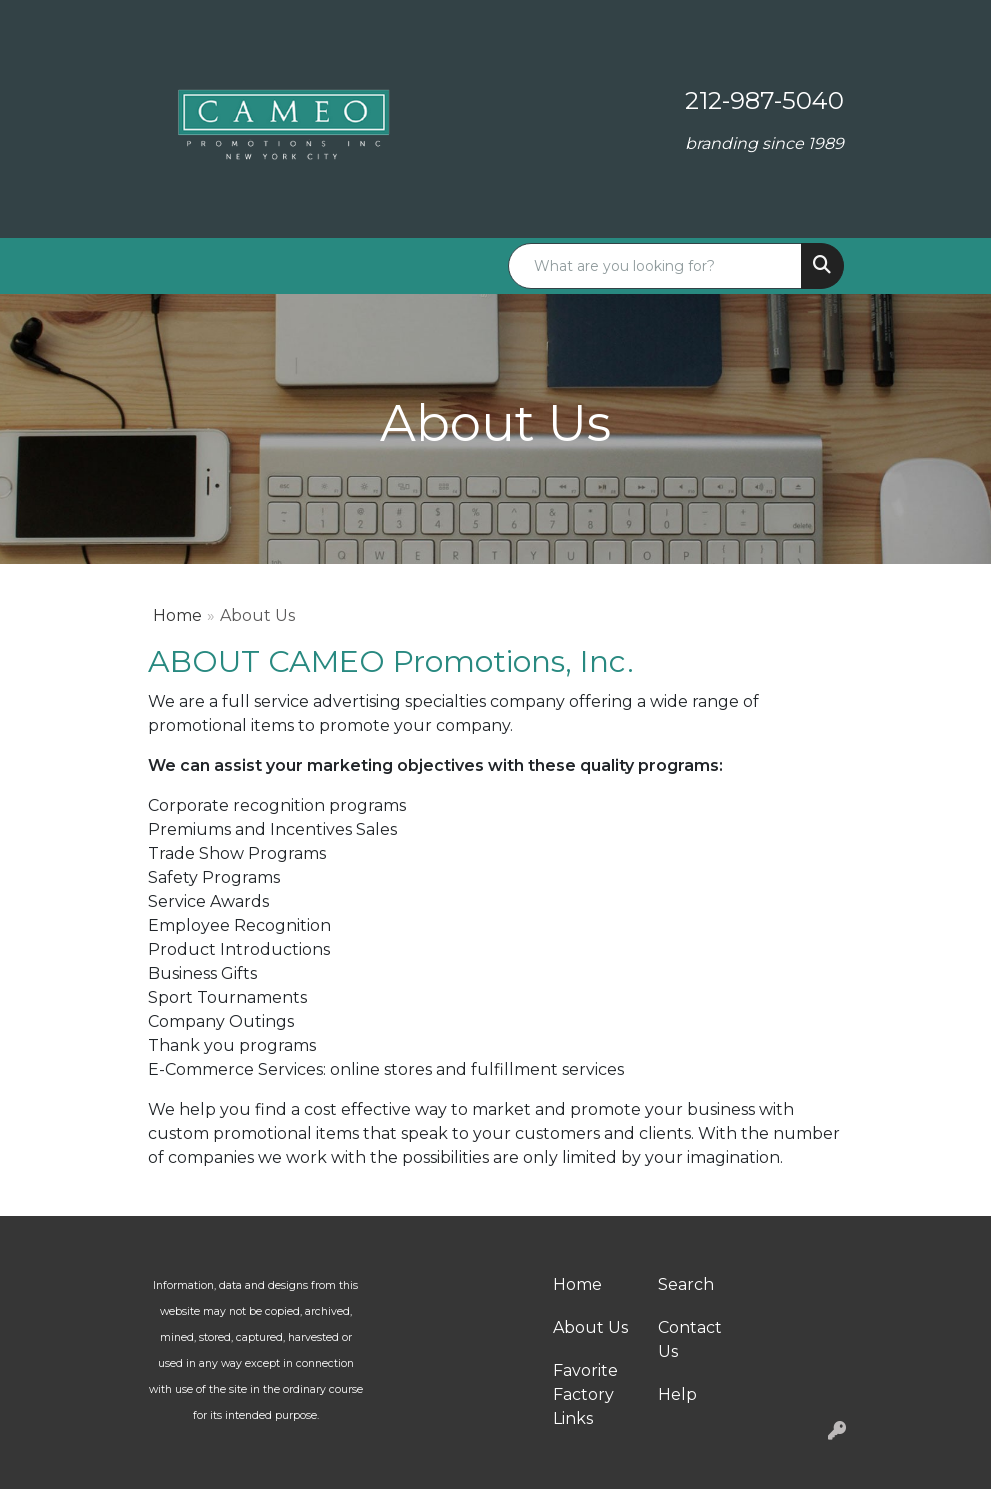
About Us (590, 1327)
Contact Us (690, 1339)
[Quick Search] (655, 266)
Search (686, 1284)
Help (677, 1394)
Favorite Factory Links (585, 1394)
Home (177, 615)
